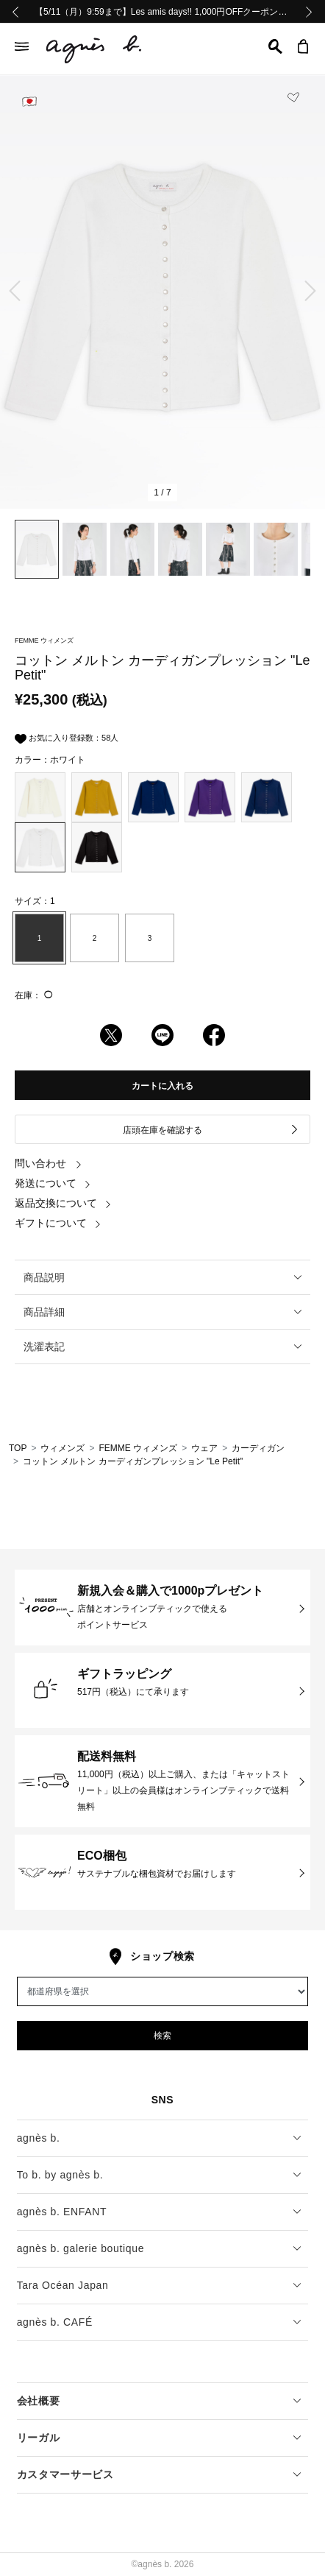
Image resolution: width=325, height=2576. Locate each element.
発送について (53, 1183)
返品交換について (63, 1203)
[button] (275, 46)
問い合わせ (48, 1163)
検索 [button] (162, 2035)
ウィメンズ (62, 1448)
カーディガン (258, 1448)
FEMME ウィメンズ (138, 1448)
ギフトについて (58, 1223)
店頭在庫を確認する (211, 1130)
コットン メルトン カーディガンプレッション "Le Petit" (133, 1461)
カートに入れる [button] (162, 1086)
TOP (17, 1448)
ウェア (204, 1448)
